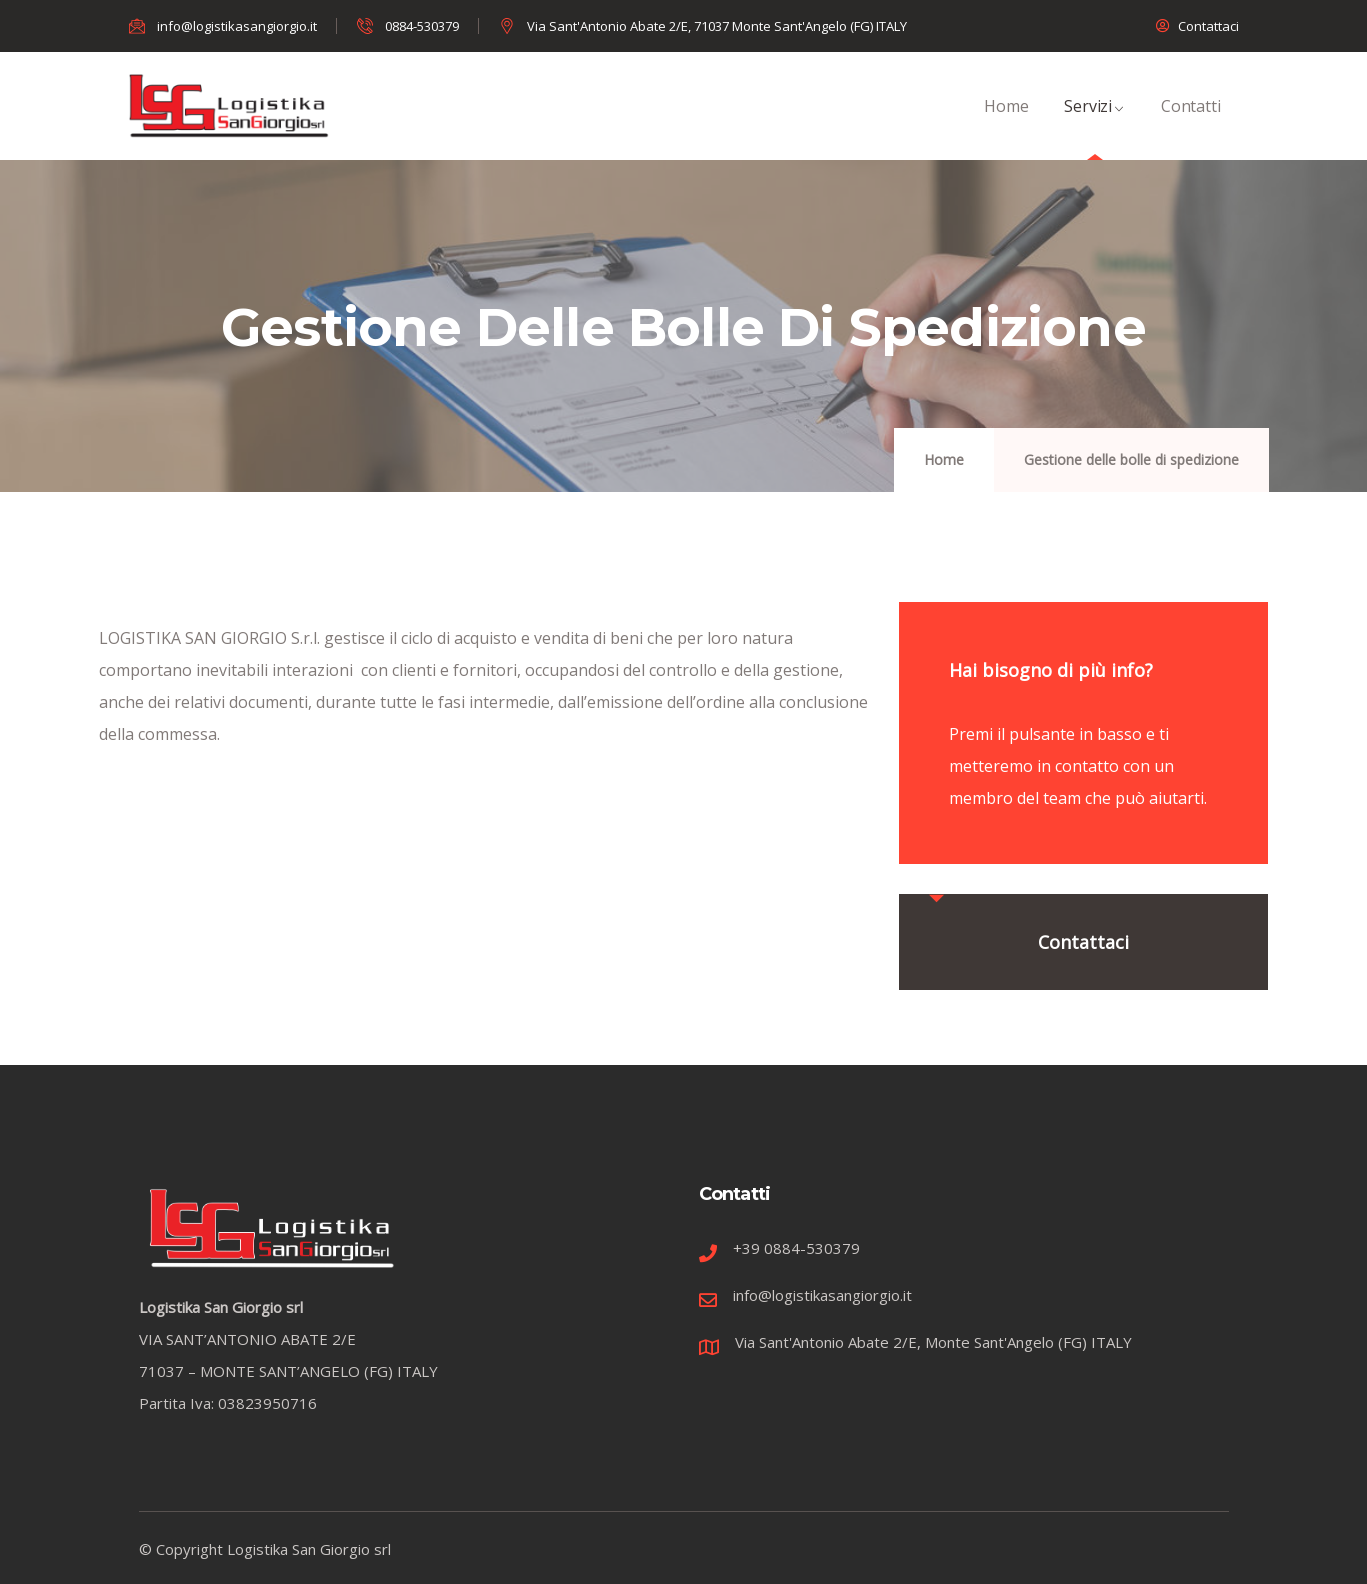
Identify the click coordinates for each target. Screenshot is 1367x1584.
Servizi (1094, 127)
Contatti (1190, 127)
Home (1006, 127)
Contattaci (1083, 942)
